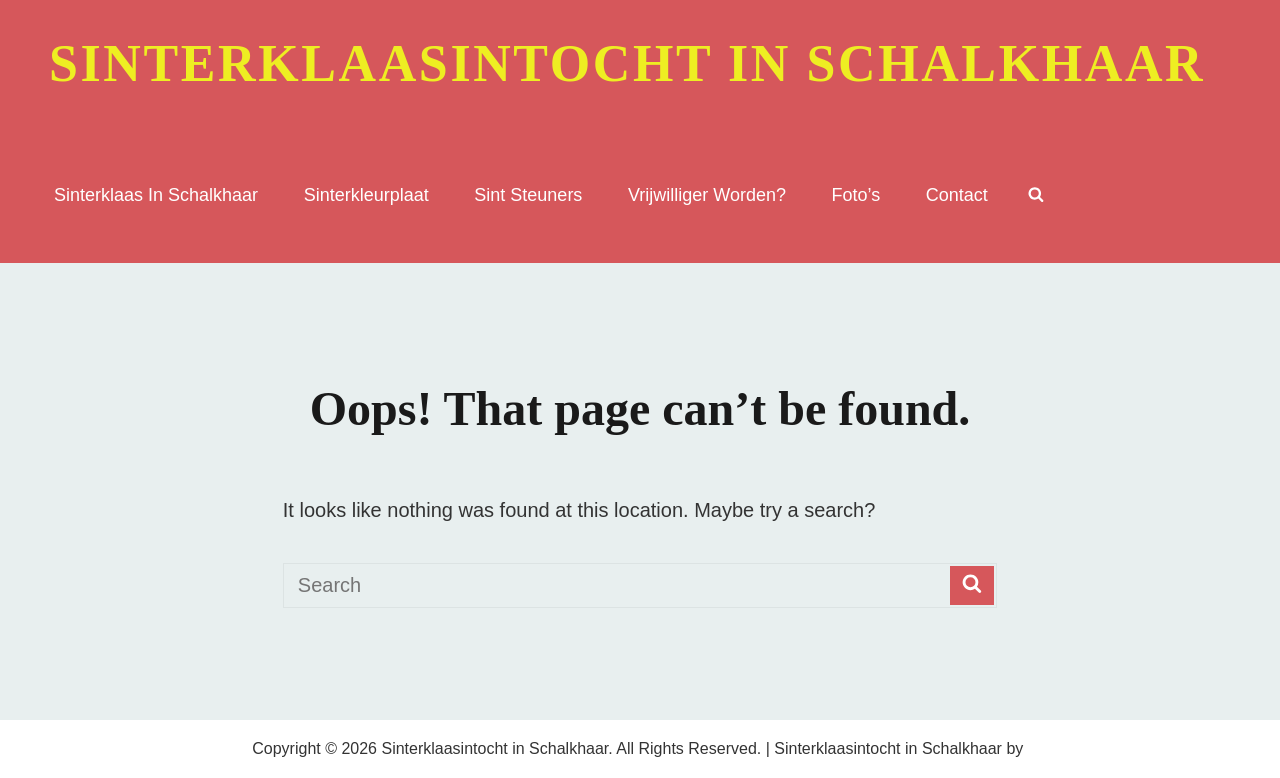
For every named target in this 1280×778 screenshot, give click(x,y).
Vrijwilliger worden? (707, 195)
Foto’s (856, 195)
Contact (957, 195)
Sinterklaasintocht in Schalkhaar (627, 63)
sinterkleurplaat (366, 195)
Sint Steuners (528, 195)
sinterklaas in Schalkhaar (156, 195)
